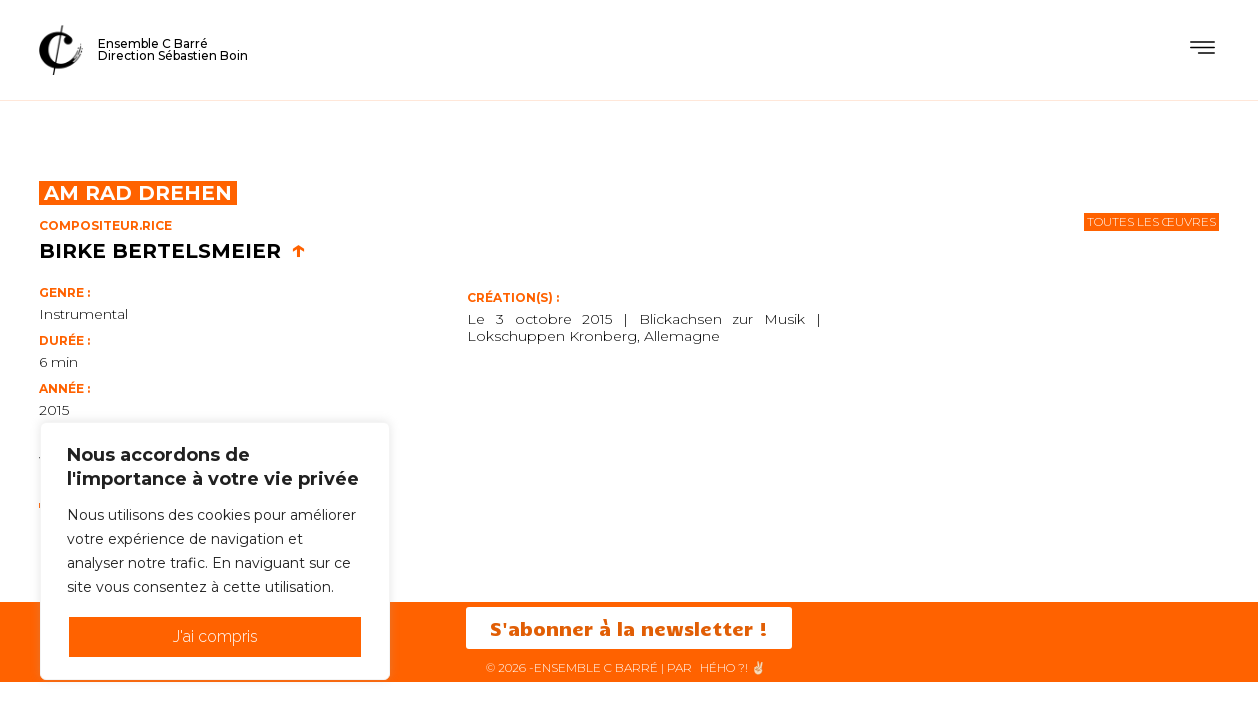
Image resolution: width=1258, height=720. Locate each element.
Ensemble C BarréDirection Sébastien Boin (173, 49)
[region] (215, 551)
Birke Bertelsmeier (172, 251)
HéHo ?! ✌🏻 (733, 667)
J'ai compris (215, 636)
